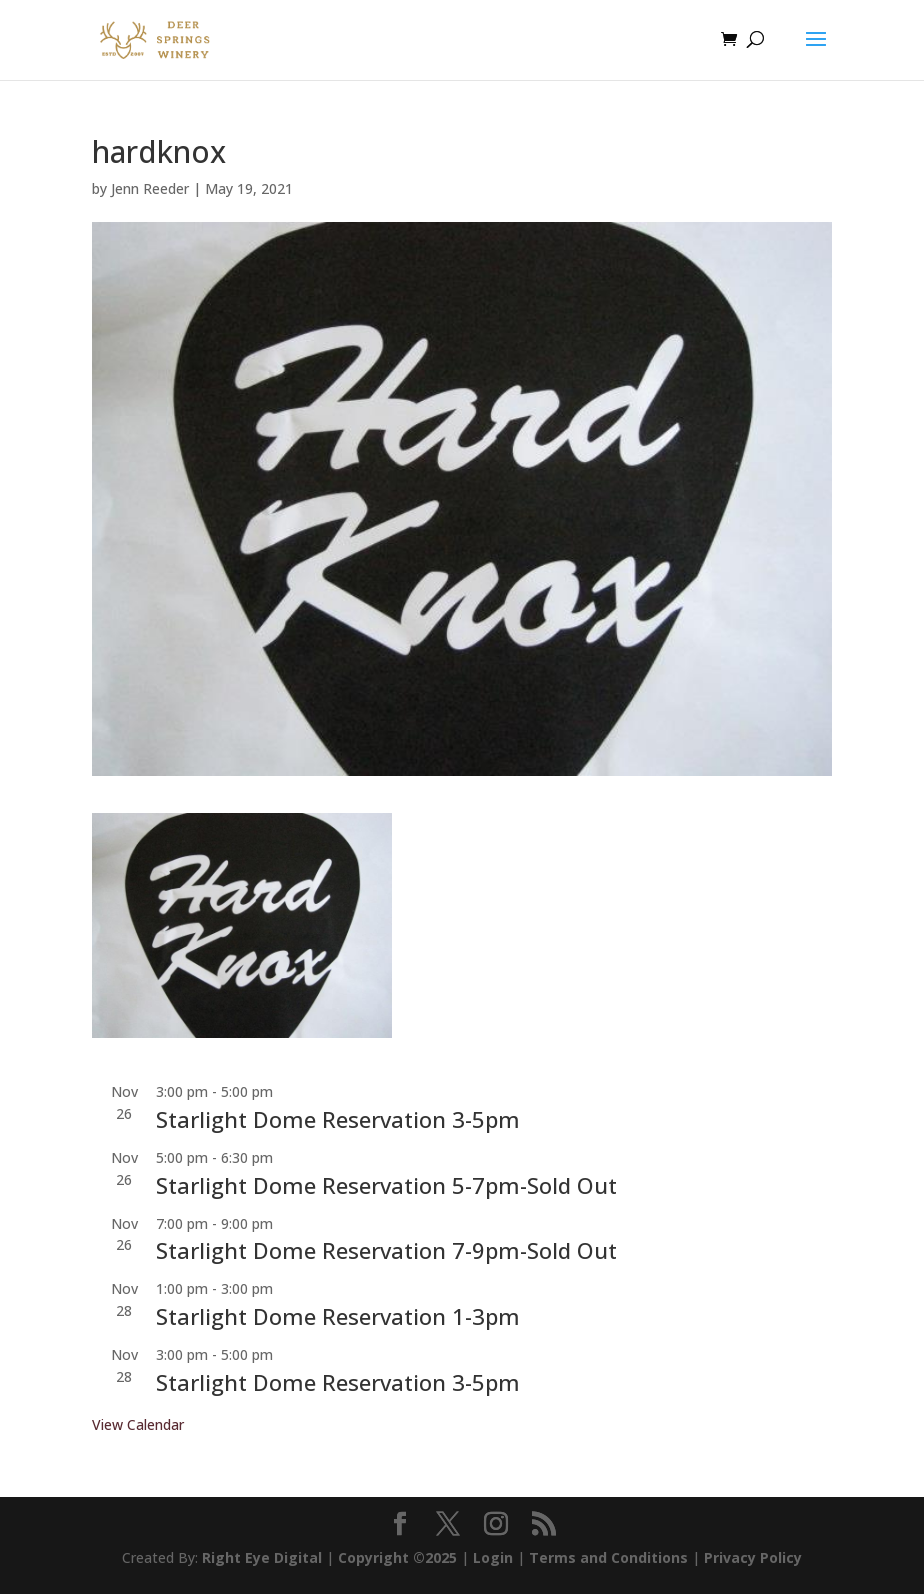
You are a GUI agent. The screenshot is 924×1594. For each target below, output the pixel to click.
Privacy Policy (753, 1557)
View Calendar (138, 1424)
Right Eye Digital (262, 1557)
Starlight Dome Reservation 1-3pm (338, 1316)
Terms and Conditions (608, 1557)
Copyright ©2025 (397, 1557)
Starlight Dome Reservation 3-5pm (338, 1119)
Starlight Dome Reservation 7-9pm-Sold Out (386, 1250)
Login (493, 1557)
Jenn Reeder (150, 188)
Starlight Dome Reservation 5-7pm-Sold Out (386, 1185)
